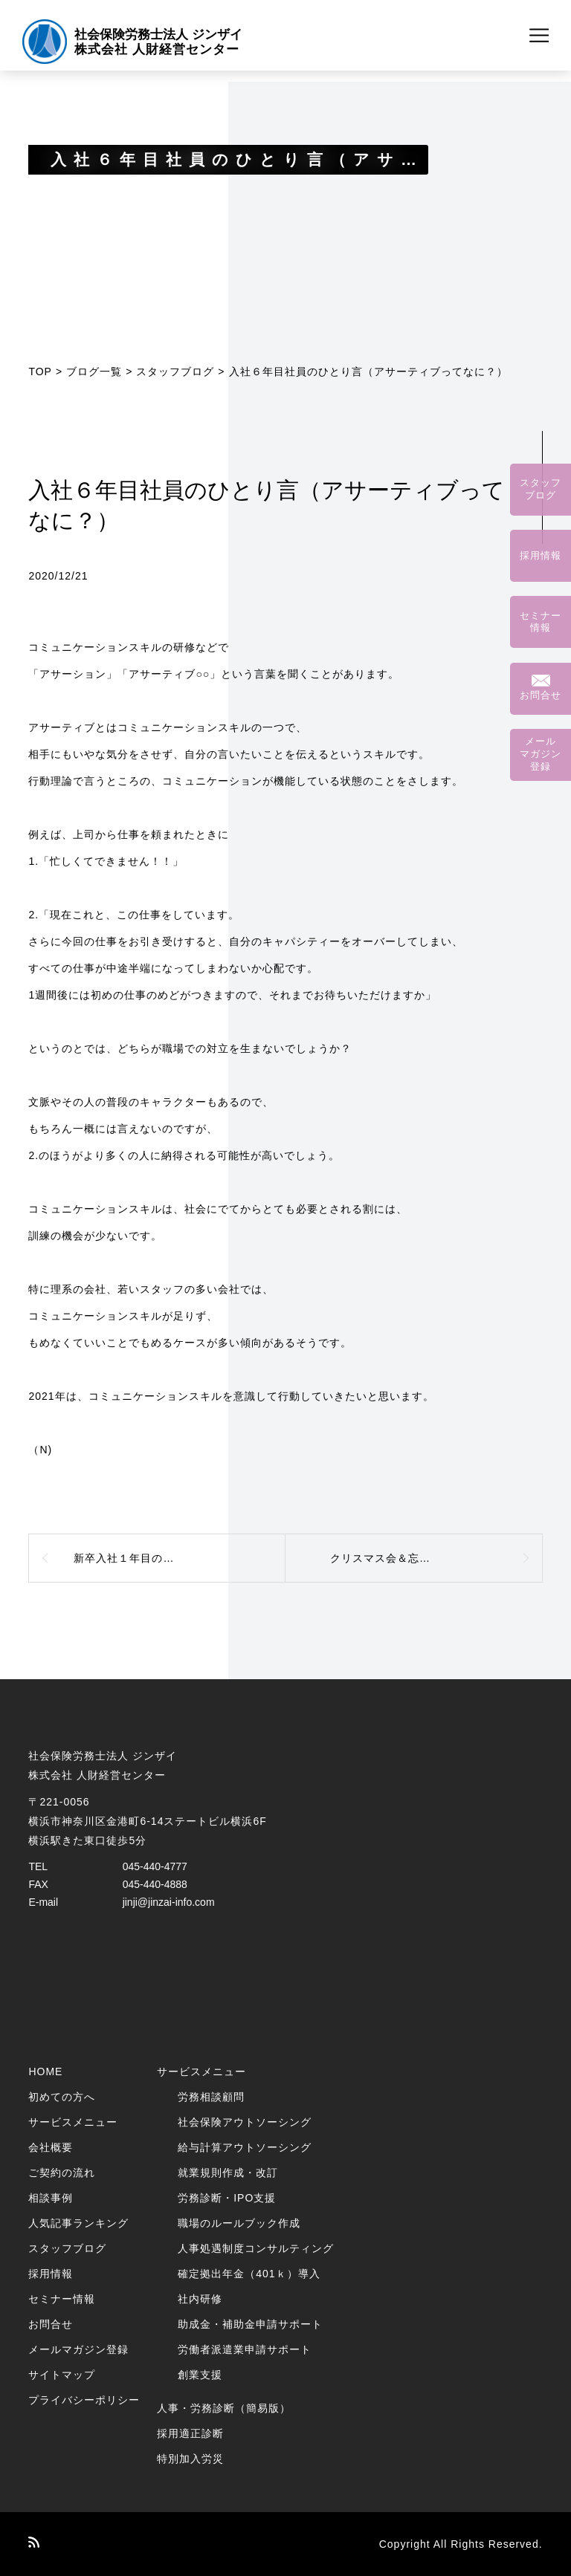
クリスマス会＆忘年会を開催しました (425, 1558)
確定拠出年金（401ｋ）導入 (249, 2274)
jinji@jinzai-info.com (169, 1902)
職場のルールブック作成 (239, 2223)
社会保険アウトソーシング (245, 2122)
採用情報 (50, 2274)
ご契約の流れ (61, 2172)
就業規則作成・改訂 (228, 2172)
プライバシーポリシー (84, 2400)
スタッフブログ (175, 371)
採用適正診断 (190, 2433)
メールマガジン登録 (78, 2349)
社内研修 (200, 2299)
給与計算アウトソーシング (245, 2147)
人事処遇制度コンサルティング (256, 2248)
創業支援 (200, 2375)
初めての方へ (61, 2097)
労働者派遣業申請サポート (245, 2349)
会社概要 (50, 2147)
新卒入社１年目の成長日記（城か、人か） (180, 1558)
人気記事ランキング (78, 2223)
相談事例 (50, 2198)
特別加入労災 (190, 2459)
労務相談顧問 (211, 2097)
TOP (40, 371)
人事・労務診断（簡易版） (224, 2408)
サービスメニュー (72, 2122)
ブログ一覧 (94, 371)
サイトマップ (61, 2375)
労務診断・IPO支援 (227, 2198)
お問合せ (50, 2324)
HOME (45, 2071)
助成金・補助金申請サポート (250, 2324)
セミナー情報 (61, 2299)
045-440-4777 (155, 1866)
